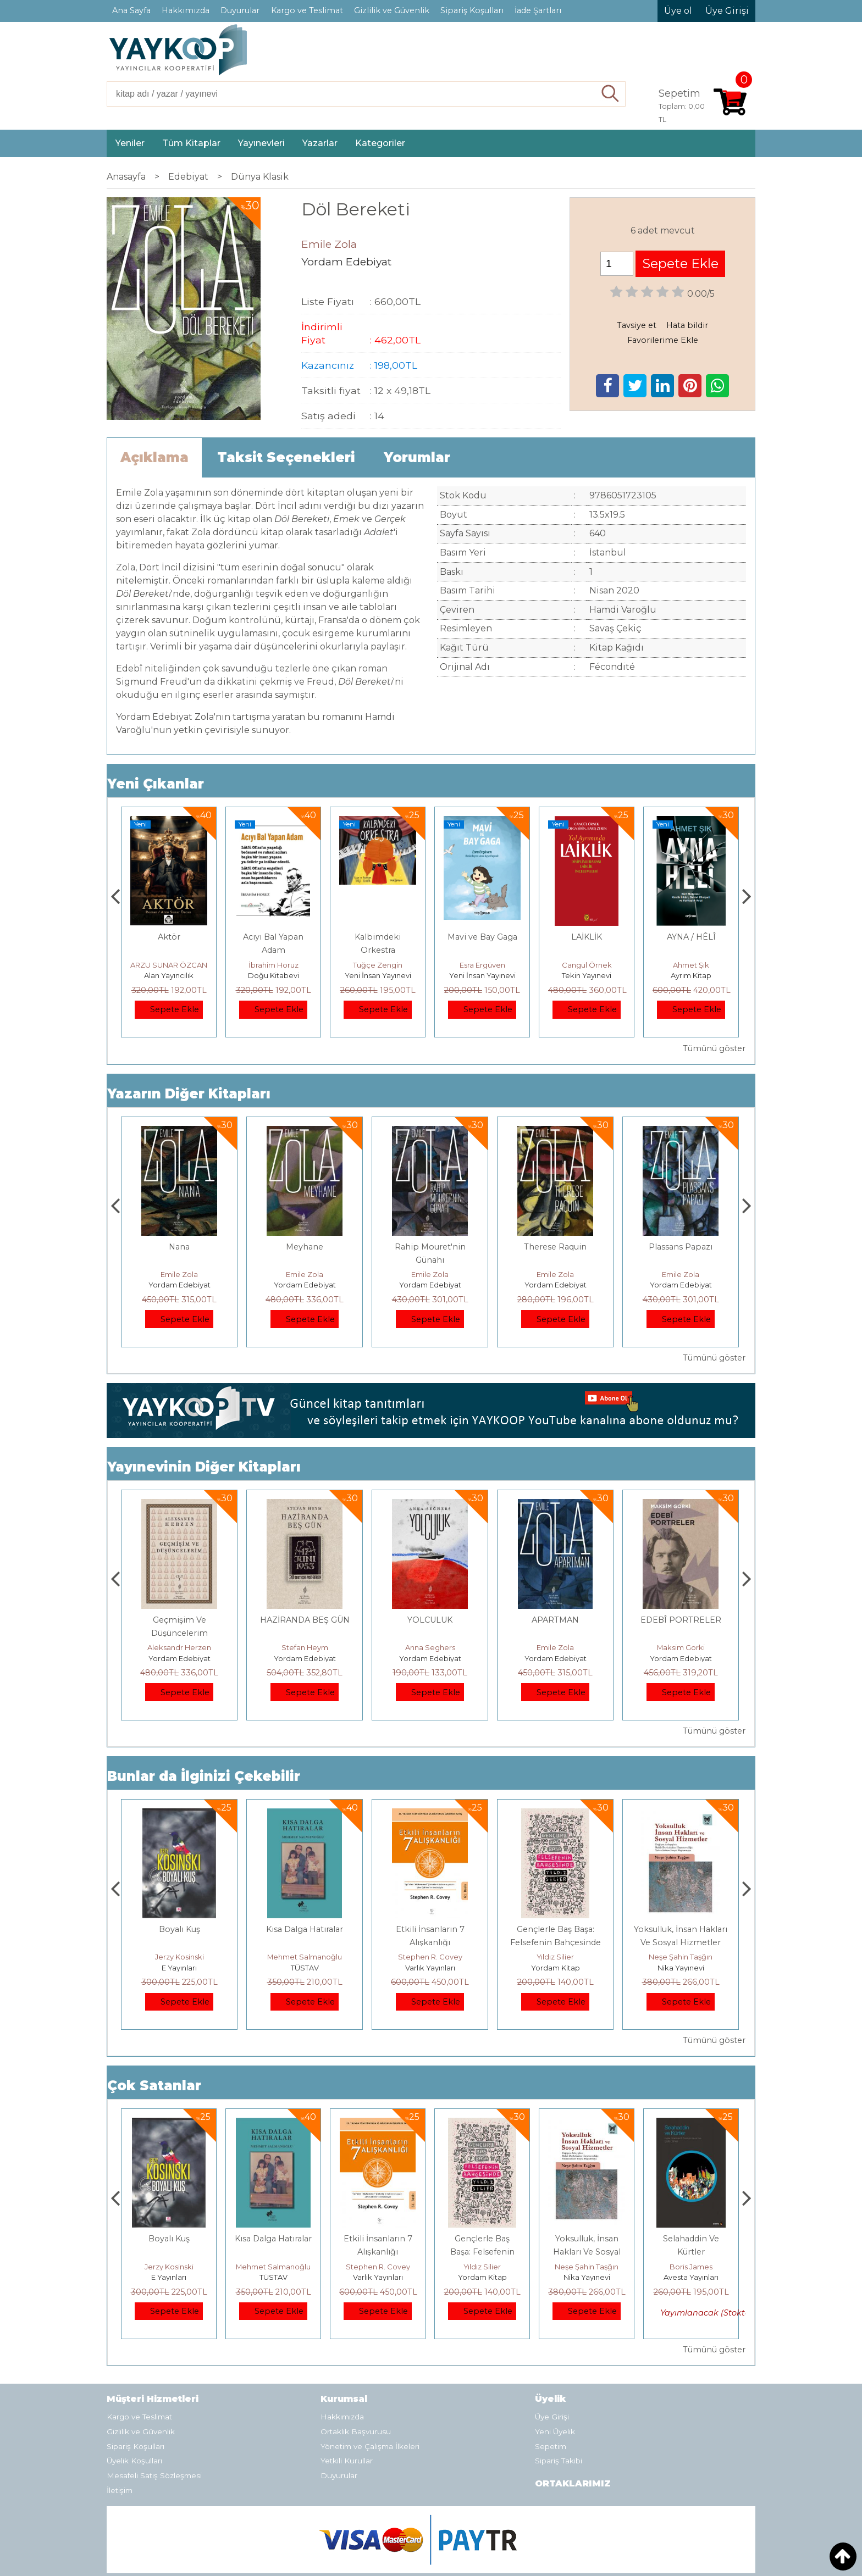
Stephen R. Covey (555, 1956)
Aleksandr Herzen (304, 1647)
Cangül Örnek (691, 965)
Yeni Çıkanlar (155, 784)
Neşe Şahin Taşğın (691, 2266)
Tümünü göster (714, 1048)
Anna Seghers (556, 1647)
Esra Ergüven (587, 965)
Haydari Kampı (179, 1620)
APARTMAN (179, 1247)
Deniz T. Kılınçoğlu (179, 1956)
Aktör (273, 937)
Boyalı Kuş (304, 1929)
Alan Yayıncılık (169, 975)
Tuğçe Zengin (482, 965)
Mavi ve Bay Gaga (587, 937)
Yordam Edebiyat (179, 1284)
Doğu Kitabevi (378, 975)
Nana (304, 1247)
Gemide (169, 937)
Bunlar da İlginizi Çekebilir (203, 1776)
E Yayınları (304, 1967)
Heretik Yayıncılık (179, 1967)
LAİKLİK (691, 937)
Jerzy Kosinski (304, 1956)
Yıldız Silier (680, 1956)
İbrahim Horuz (378, 965)
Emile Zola (179, 1274)
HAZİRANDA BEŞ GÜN (430, 1620)
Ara (610, 94)
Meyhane (430, 1247)
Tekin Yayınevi (691, 975)
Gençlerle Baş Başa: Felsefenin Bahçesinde (587, 2252)
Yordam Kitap (680, 1967)
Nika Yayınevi (691, 2277)
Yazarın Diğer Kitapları (188, 1094)
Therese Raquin (680, 1247)
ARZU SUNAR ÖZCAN (273, 965)
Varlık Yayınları (556, 1967)
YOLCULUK (555, 1620)
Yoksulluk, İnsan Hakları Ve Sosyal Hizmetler (691, 2252)
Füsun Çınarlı (169, 965)
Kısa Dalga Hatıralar (429, 1929)
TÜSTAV (430, 1967)
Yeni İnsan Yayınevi (482, 975)
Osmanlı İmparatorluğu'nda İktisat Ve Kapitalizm (179, 1942)
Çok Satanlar (154, 2086)
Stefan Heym (430, 1647)
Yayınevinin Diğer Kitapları (204, 1467)
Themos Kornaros (179, 1647)
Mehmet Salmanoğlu (430, 1956)
